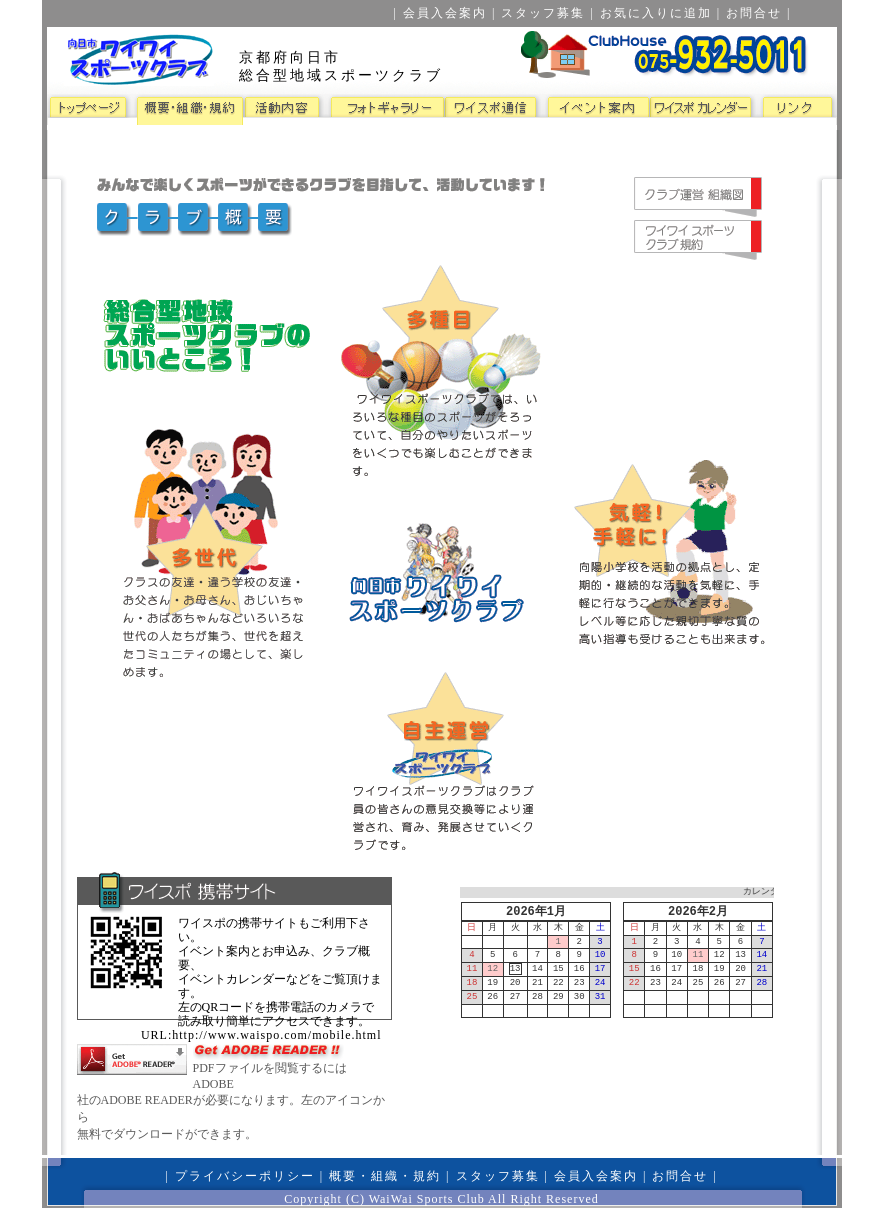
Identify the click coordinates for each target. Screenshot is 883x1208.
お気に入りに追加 (656, 13)
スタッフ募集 (543, 13)
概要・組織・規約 (385, 1176)
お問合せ (754, 13)
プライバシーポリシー (245, 1176)
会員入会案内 (445, 13)
